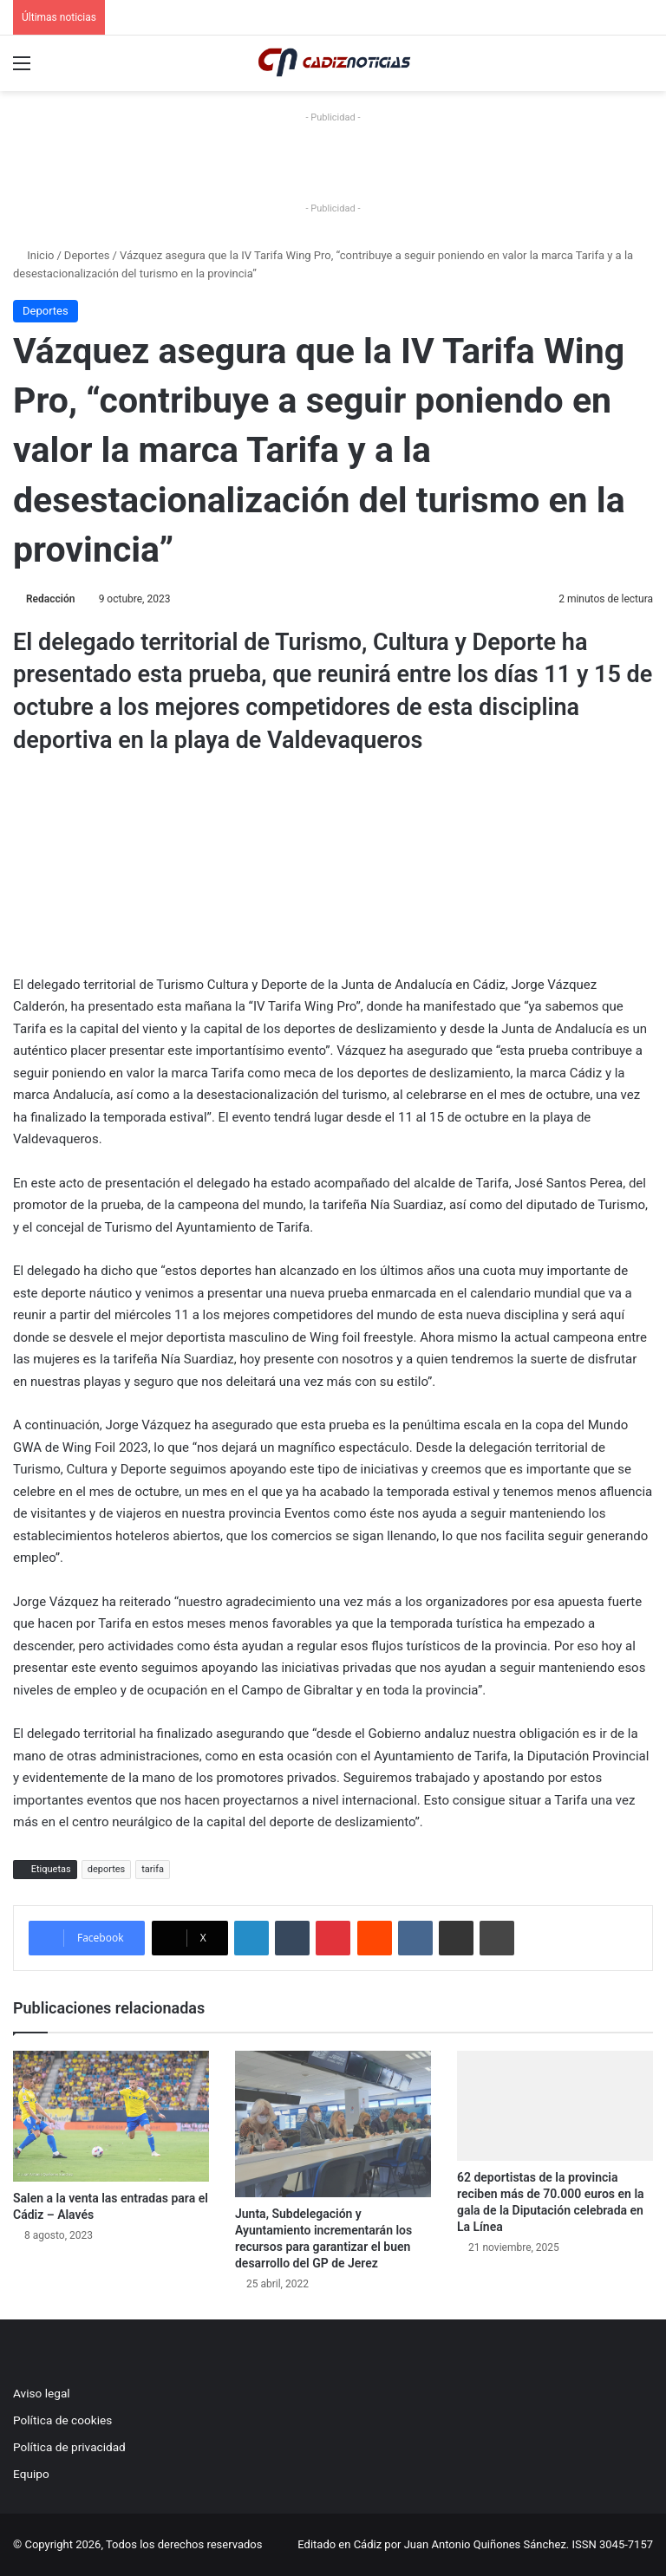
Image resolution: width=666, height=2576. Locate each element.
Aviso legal (41, 2393)
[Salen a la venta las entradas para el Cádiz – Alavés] (111, 2116)
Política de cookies (62, 2420)
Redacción (50, 599)
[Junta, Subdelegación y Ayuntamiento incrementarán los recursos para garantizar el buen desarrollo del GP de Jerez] (333, 2124)
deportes (107, 1869)
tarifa (152, 1869)
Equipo (31, 2474)
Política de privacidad (69, 2447)
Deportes (87, 255)
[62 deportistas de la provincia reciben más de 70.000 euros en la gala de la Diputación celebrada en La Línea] (555, 2106)
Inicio (33, 255)
